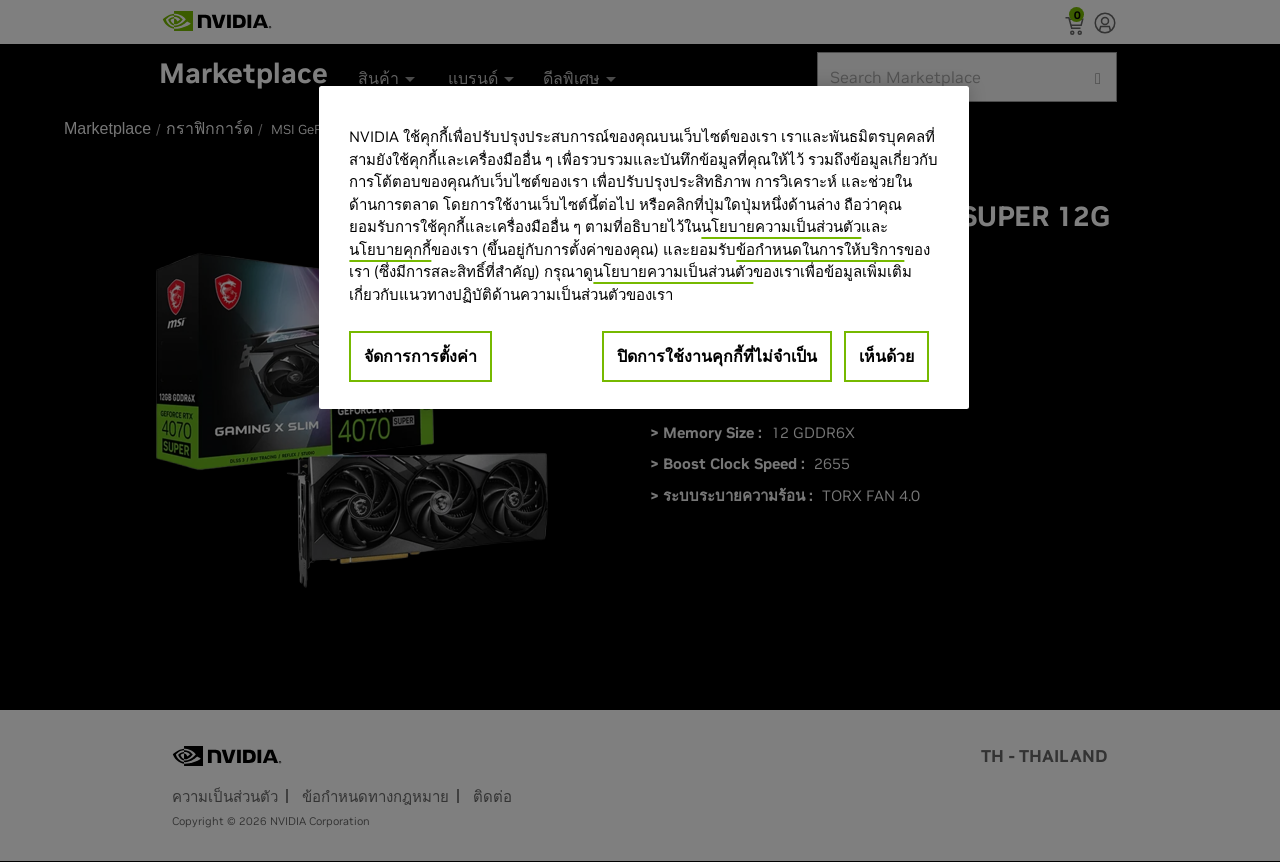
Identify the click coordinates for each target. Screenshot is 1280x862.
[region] (644, 247)
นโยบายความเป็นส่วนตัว (781, 226)
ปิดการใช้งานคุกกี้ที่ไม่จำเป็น (717, 356)
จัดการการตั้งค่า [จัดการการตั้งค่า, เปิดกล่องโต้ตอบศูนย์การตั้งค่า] (420, 356)
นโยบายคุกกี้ (390, 249)
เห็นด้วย (886, 356)
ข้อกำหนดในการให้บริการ (820, 249)
